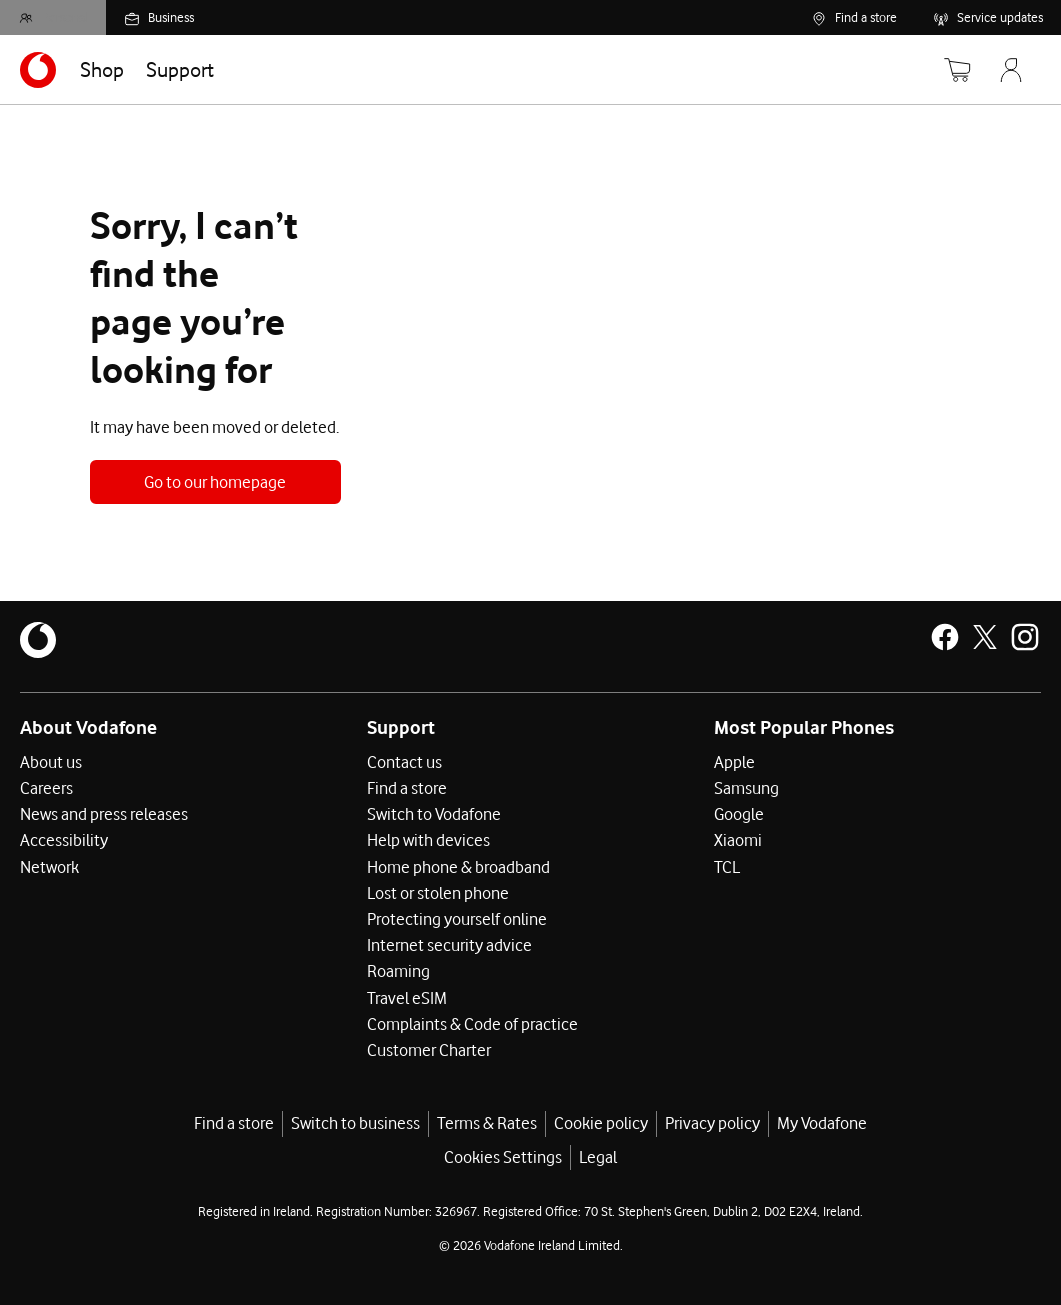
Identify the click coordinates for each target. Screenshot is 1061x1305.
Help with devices (428, 840)
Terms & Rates (487, 1122)
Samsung (746, 788)
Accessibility (64, 840)
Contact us (404, 762)
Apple (734, 762)
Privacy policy (712, 1122)
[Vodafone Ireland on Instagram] (1025, 637)
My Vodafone (822, 1122)
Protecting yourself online (457, 918)
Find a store (407, 788)
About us (51, 762)
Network (49, 866)
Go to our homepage (215, 482)
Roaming (398, 970)
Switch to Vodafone (434, 814)
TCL (727, 866)
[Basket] (945, 70)
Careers (46, 788)
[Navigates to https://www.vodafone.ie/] (38, 70)
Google (739, 814)
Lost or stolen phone (438, 892)
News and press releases (104, 814)
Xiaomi (738, 840)
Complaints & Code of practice (472, 1022)
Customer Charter (429, 1048)
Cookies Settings (503, 1156)
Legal (598, 1156)
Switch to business (355, 1122)
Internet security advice (449, 944)
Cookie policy (601, 1122)
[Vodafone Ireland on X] (985, 637)
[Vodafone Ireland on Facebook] (945, 637)
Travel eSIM (407, 996)
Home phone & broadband (458, 866)
